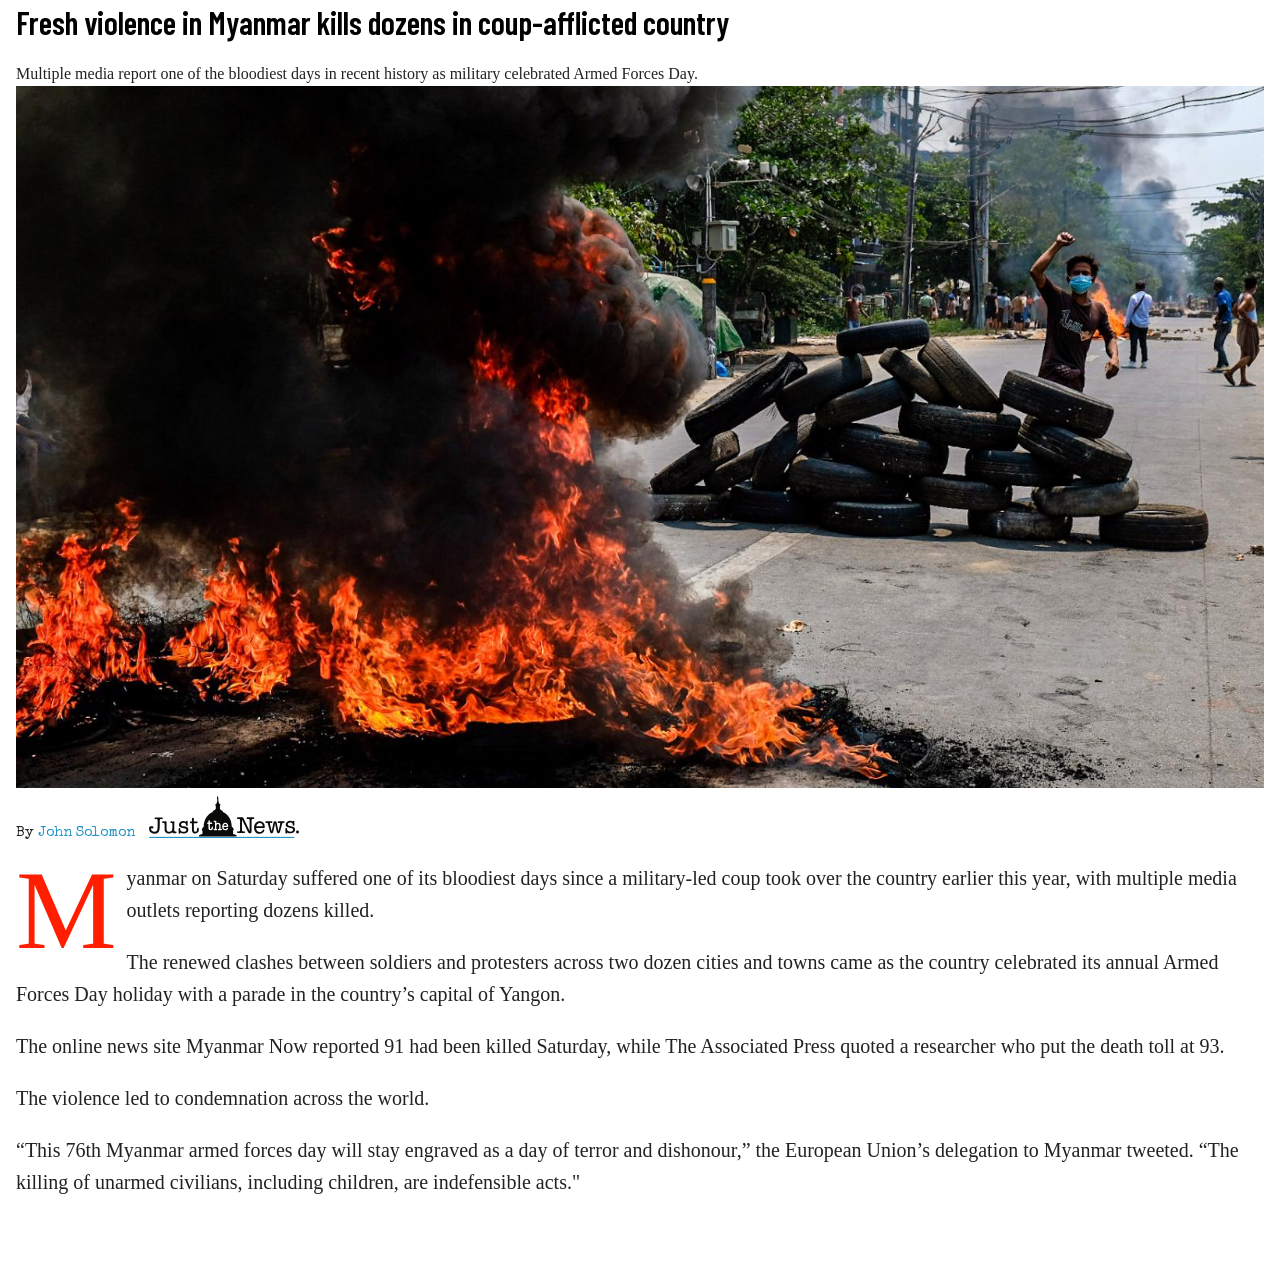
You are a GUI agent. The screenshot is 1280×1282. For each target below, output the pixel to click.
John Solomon (86, 833)
